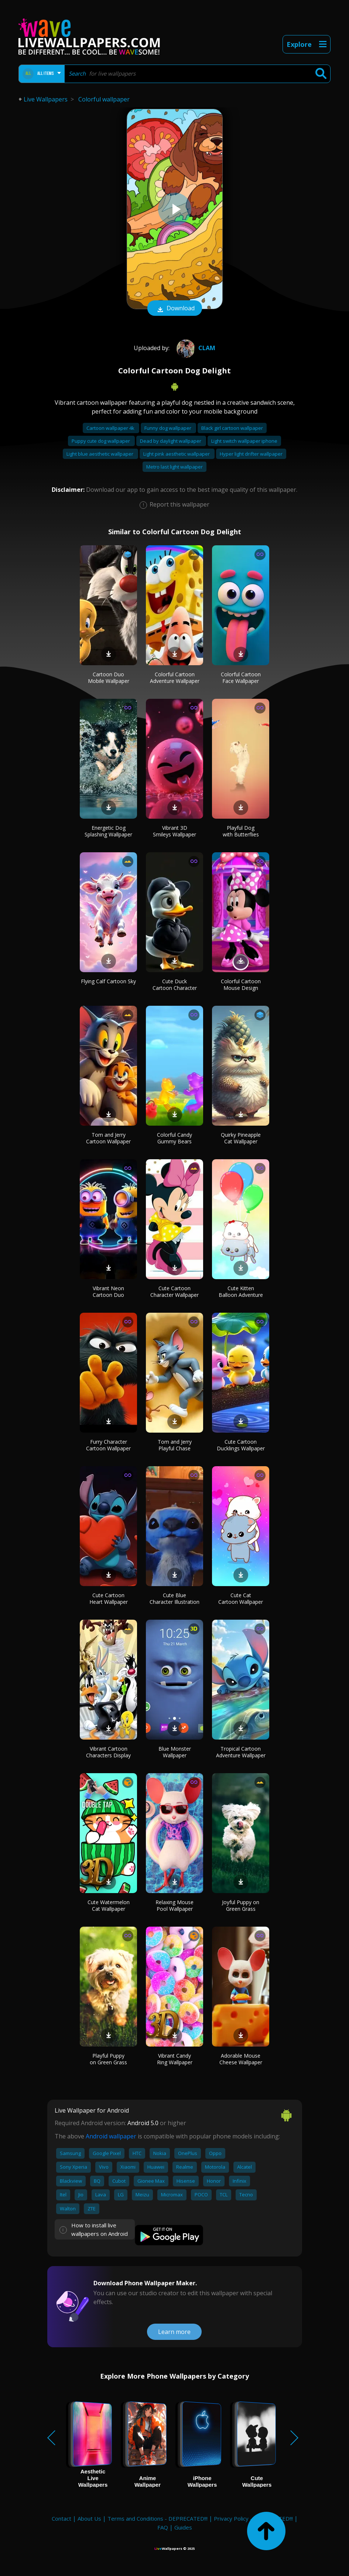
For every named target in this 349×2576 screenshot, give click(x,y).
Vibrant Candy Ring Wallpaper (174, 2059)
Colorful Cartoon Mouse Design (241, 984)
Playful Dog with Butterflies (241, 831)
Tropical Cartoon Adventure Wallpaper (241, 1752)
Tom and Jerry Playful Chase (175, 1445)
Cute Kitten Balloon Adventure (241, 1291)
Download (175, 309)
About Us (89, 2518)
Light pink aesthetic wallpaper (177, 453)
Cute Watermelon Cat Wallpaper (109, 1905)
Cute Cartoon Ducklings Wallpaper (241, 1445)
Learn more (174, 2332)
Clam (195, 348)
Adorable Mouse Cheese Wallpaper (240, 2059)
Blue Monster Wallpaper (174, 1752)
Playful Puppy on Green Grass (108, 2059)
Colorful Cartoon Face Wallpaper (241, 677)
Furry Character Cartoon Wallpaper (108, 1445)
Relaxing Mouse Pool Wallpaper (174, 1905)
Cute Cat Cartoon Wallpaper (240, 1598)
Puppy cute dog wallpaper (101, 441)
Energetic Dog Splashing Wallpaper (108, 831)
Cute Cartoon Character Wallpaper (174, 1291)
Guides (183, 2527)
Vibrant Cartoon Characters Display (108, 1752)
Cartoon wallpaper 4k (111, 428)
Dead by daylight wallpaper (171, 441)
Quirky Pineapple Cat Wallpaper (241, 1138)
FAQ (162, 2527)
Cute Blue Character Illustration (174, 1598)
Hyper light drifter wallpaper (251, 453)
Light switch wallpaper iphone (244, 441)
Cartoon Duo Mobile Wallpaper (108, 677)
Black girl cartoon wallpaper (232, 428)
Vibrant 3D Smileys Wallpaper (174, 831)
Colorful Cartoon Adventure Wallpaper (174, 677)
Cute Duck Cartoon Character (175, 984)
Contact (61, 2518)
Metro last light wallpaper (174, 466)
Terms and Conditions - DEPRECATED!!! (157, 2518)
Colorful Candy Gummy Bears (174, 1138)
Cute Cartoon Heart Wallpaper (108, 1598)
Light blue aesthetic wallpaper (100, 453)
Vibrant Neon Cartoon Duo (108, 1291)
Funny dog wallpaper (168, 428)
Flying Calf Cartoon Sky (108, 981)
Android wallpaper (111, 2136)
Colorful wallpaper (104, 99)
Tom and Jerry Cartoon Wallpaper (108, 1138)
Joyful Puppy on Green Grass (240, 1905)
